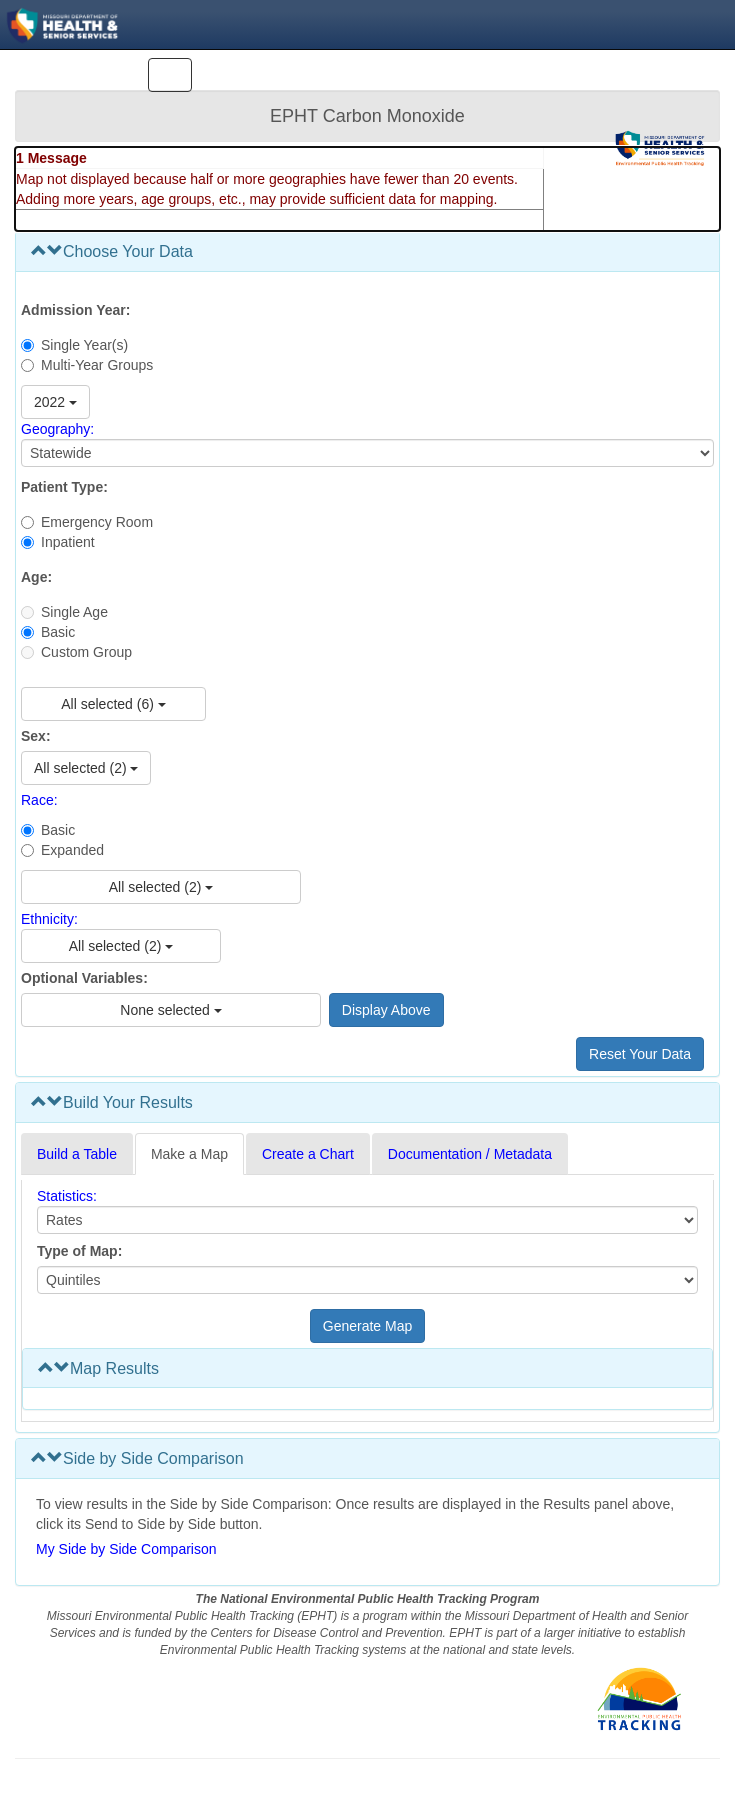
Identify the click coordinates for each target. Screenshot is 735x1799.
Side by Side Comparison (137, 1458)
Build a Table (77, 1154)
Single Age (74, 612)
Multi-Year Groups (97, 365)
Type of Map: (79, 1251)
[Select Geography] (367, 453)
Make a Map (189, 1154)
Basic (58, 632)
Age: (36, 577)
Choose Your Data (112, 251)
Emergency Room (97, 522)
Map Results (98, 1368)
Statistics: (67, 1196)
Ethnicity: (49, 919)
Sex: (36, 736)
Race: (39, 800)
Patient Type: (64, 487)
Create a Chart (308, 1154)
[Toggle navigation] (170, 75)
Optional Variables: (84, 978)
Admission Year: (75, 310)
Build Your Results (112, 1102)
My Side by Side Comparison (126, 1549)
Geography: (57, 429)
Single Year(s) (84, 345)
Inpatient (68, 542)
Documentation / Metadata (470, 1154)
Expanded (72, 850)
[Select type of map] (367, 1280)
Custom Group (86, 652)
